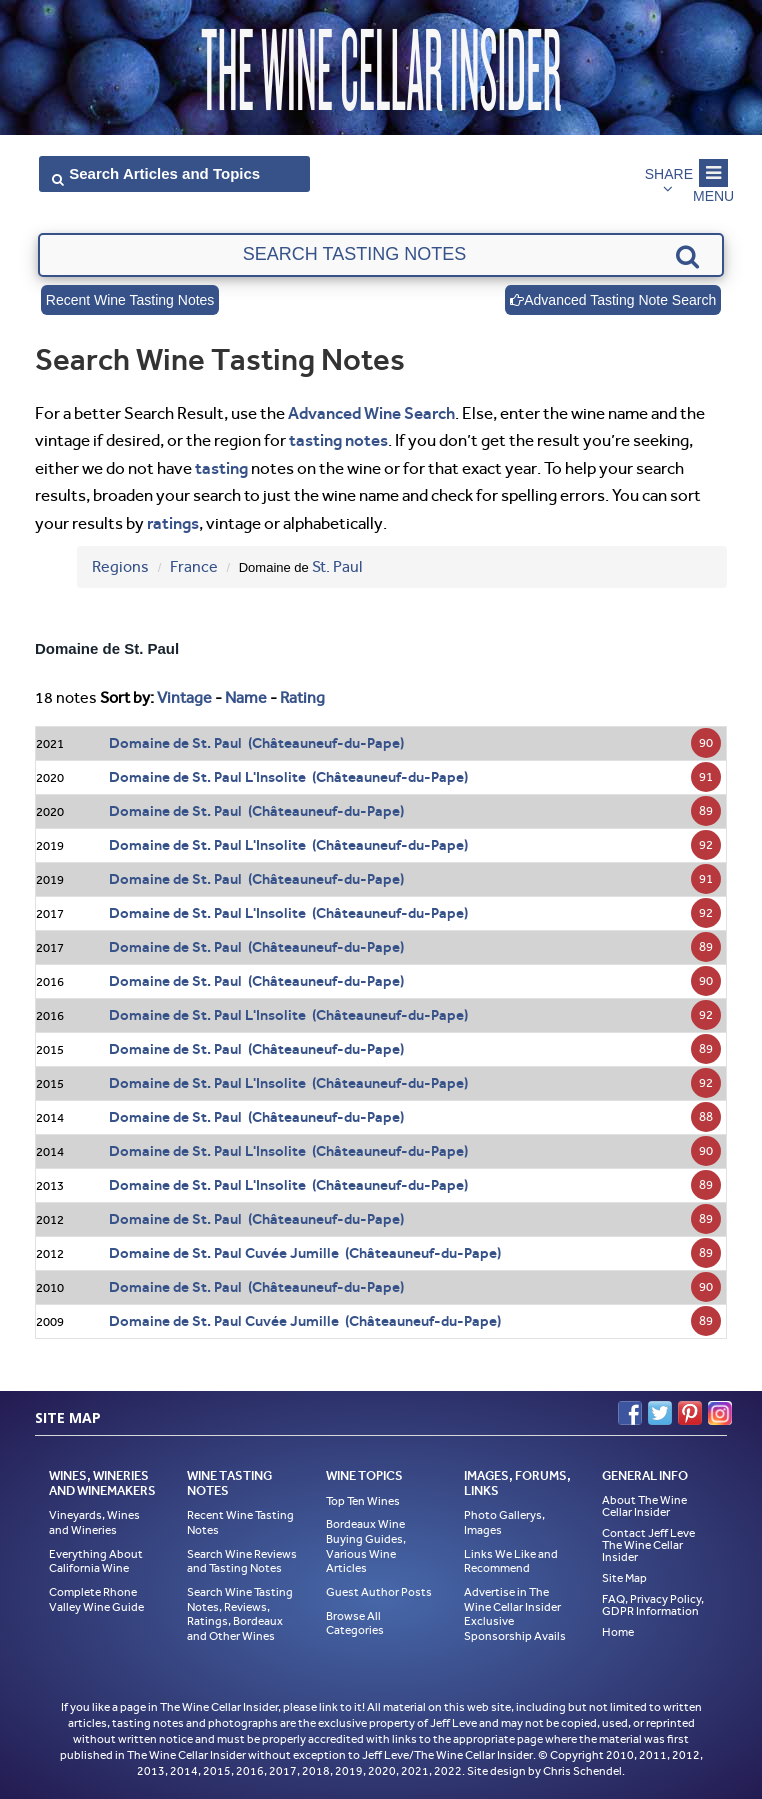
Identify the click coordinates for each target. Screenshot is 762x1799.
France (194, 566)
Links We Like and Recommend (511, 1561)
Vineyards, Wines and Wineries (94, 1522)
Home (618, 1632)
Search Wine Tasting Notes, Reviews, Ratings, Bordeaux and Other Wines (240, 1614)
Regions (120, 566)
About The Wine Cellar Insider (644, 1506)
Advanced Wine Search (371, 413)
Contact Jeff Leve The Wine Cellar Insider (648, 1545)
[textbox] (381, 255)
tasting (221, 468)
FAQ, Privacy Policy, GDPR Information (653, 1605)
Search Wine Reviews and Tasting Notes (242, 1561)
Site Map (624, 1578)
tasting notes (338, 440)
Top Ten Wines (363, 1501)
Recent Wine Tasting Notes (130, 300)
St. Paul (337, 566)
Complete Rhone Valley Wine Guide (96, 1599)
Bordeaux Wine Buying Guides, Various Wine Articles (366, 1546)
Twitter (660, 1413)
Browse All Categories (355, 1623)
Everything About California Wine (96, 1561)
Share (669, 174)
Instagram (720, 1413)
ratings (173, 523)
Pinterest (690, 1413)
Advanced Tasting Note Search (613, 300)
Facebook (630, 1413)
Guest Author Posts (379, 1592)
